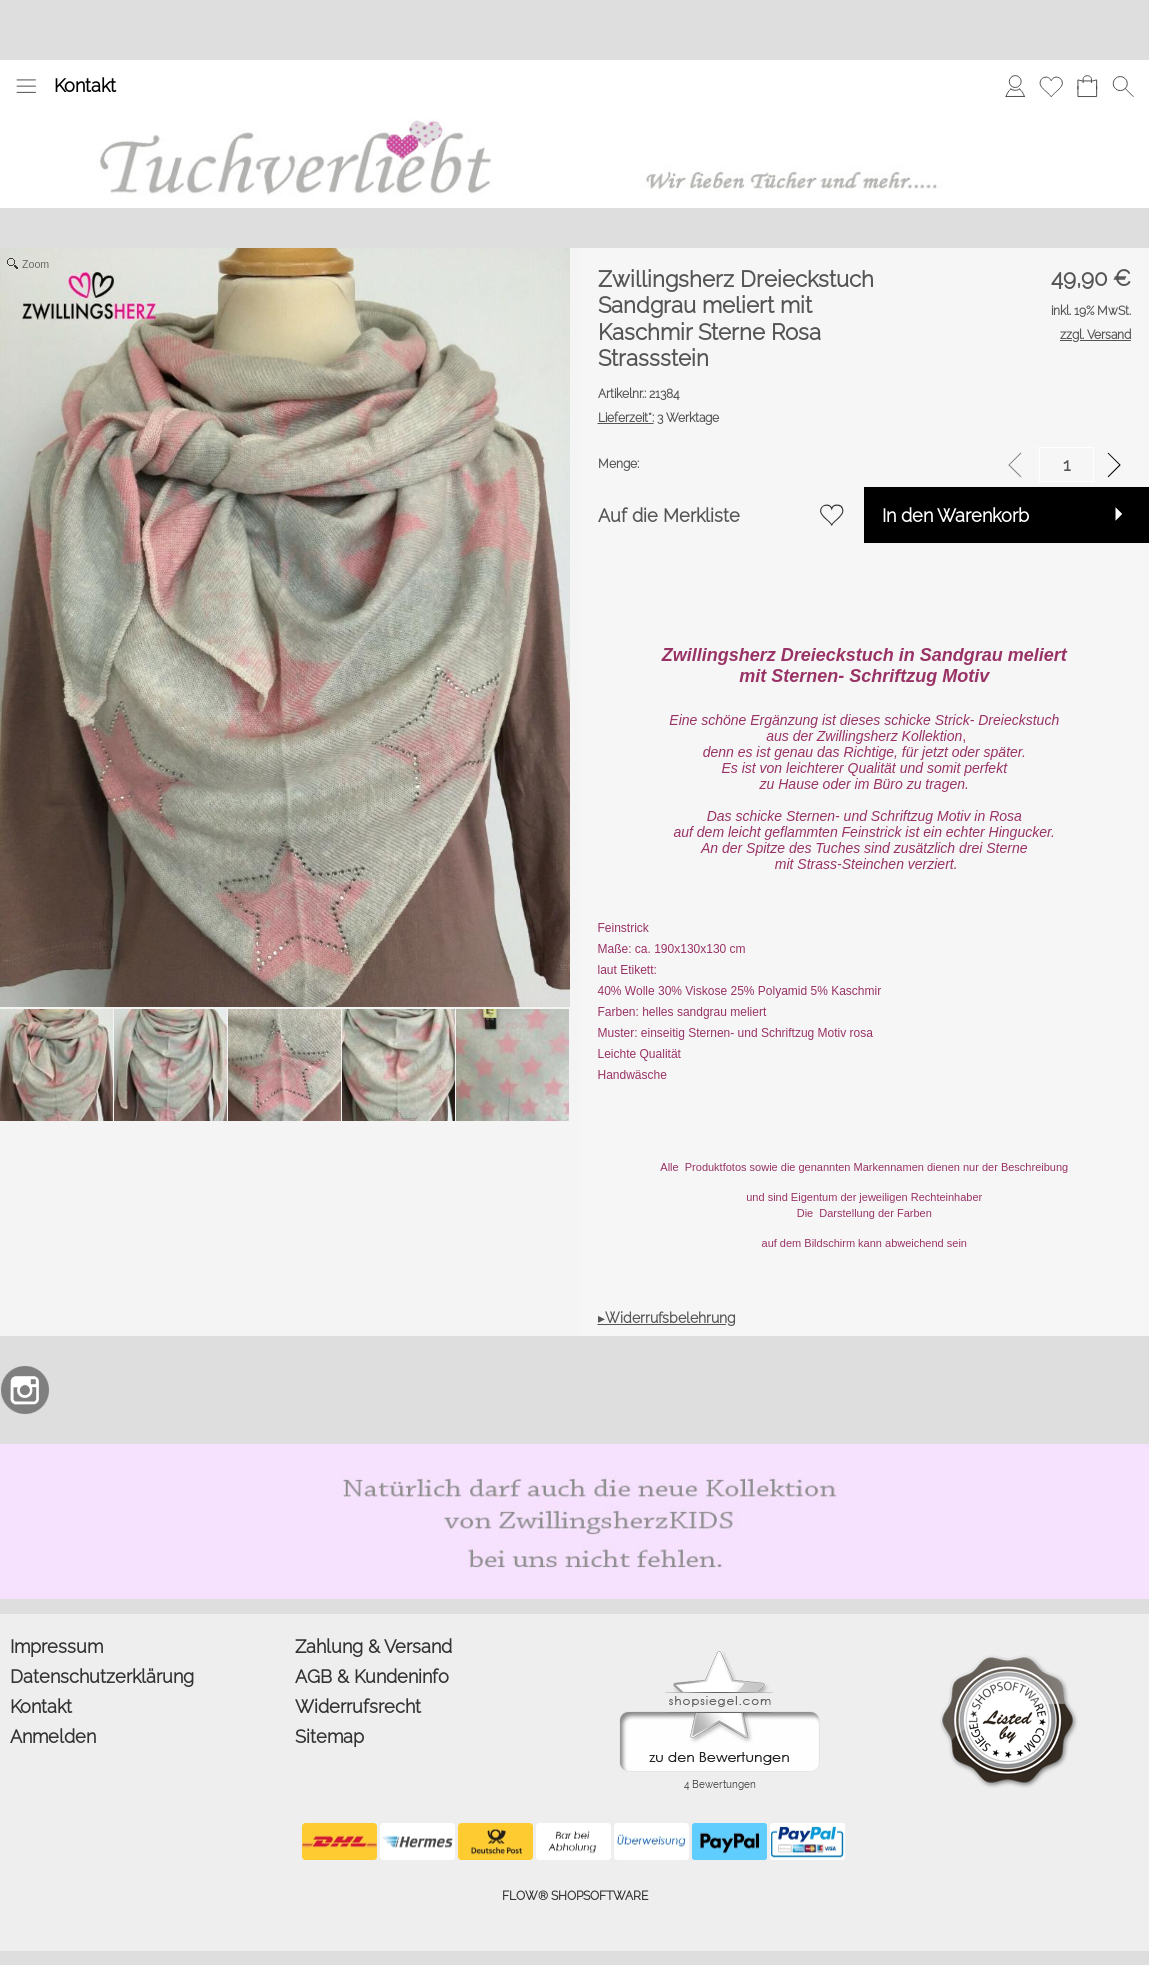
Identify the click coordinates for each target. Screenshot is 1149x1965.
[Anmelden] (1015, 86)
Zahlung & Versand (373, 1646)
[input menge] (1066, 464)
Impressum (56, 1646)
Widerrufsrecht (358, 1706)
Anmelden (53, 1736)
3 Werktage (658, 418)
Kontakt (85, 85)
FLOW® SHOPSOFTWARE (575, 1896)
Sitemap (329, 1736)
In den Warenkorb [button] (955, 515)
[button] (26, 86)
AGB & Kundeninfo (372, 1676)
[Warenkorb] (1087, 86)
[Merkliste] (1051, 86)
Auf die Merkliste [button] (669, 515)
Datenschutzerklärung (102, 1676)
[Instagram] (25, 1390)
